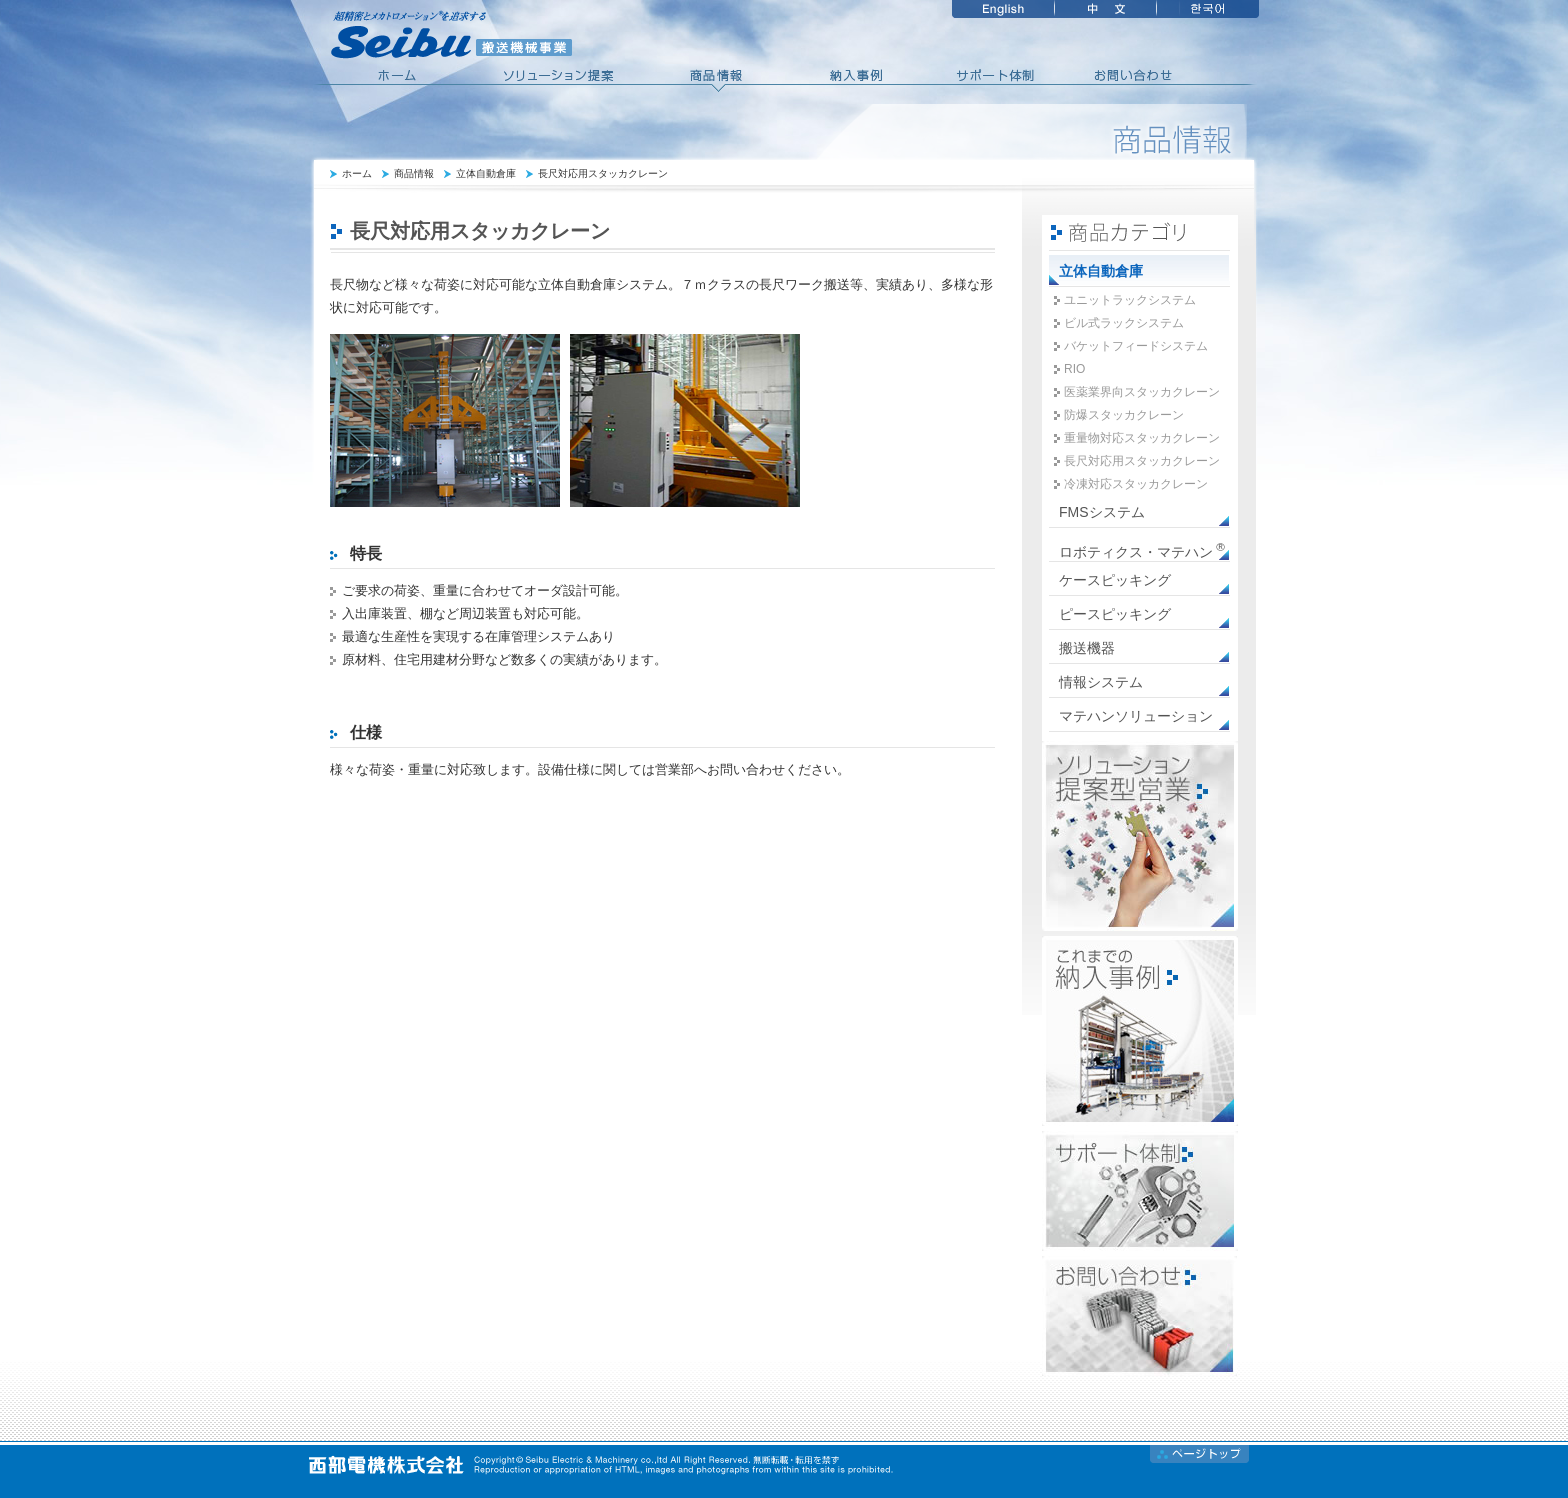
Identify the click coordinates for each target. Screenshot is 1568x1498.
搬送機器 (1087, 648)
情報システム (1101, 682)
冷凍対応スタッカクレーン (1136, 484)
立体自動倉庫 (486, 173)
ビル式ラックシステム (1124, 323)
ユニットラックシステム (1130, 300)
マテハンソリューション (1136, 716)
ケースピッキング (1115, 580)
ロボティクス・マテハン (1142, 550)
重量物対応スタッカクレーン (1142, 438)
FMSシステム (1102, 512)
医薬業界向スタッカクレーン (1142, 392)
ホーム (357, 173)
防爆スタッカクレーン (1124, 415)
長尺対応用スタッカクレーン (603, 173)
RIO (1074, 369)
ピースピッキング (1115, 614)
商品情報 (414, 173)
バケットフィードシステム (1136, 346)
